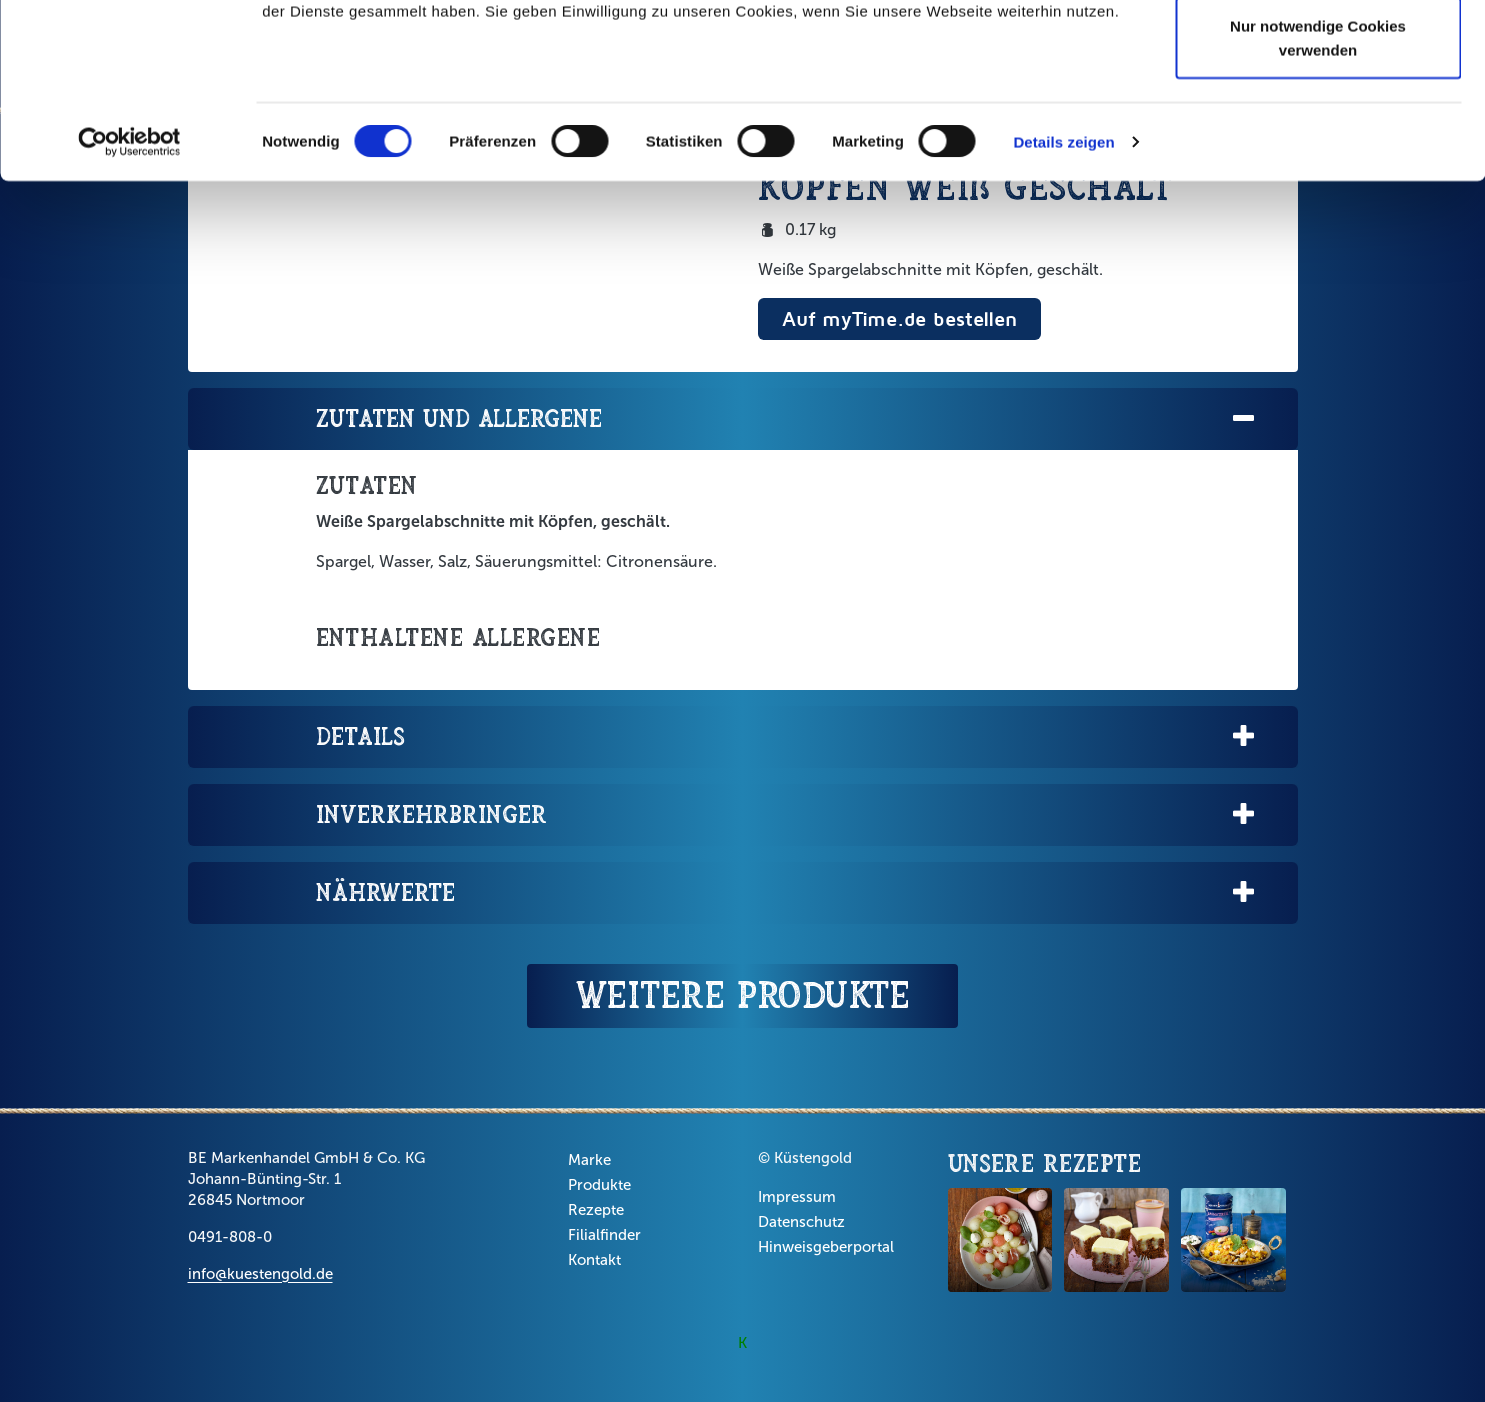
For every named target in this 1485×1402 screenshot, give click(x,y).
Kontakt (594, 1260)
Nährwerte (787, 893)
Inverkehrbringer (787, 815)
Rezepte (596, 1210)
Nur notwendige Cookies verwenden (1318, 195)
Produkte (599, 1185)
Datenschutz (801, 1222)
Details (787, 737)
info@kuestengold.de (260, 1274)
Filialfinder (604, 1235)
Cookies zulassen (1318, 52)
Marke (589, 1160)
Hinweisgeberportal (826, 1247)
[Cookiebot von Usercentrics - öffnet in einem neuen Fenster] (129, 300)
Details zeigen (1063, 299)
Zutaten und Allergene (787, 419)
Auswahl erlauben (1318, 118)
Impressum (797, 1197)
